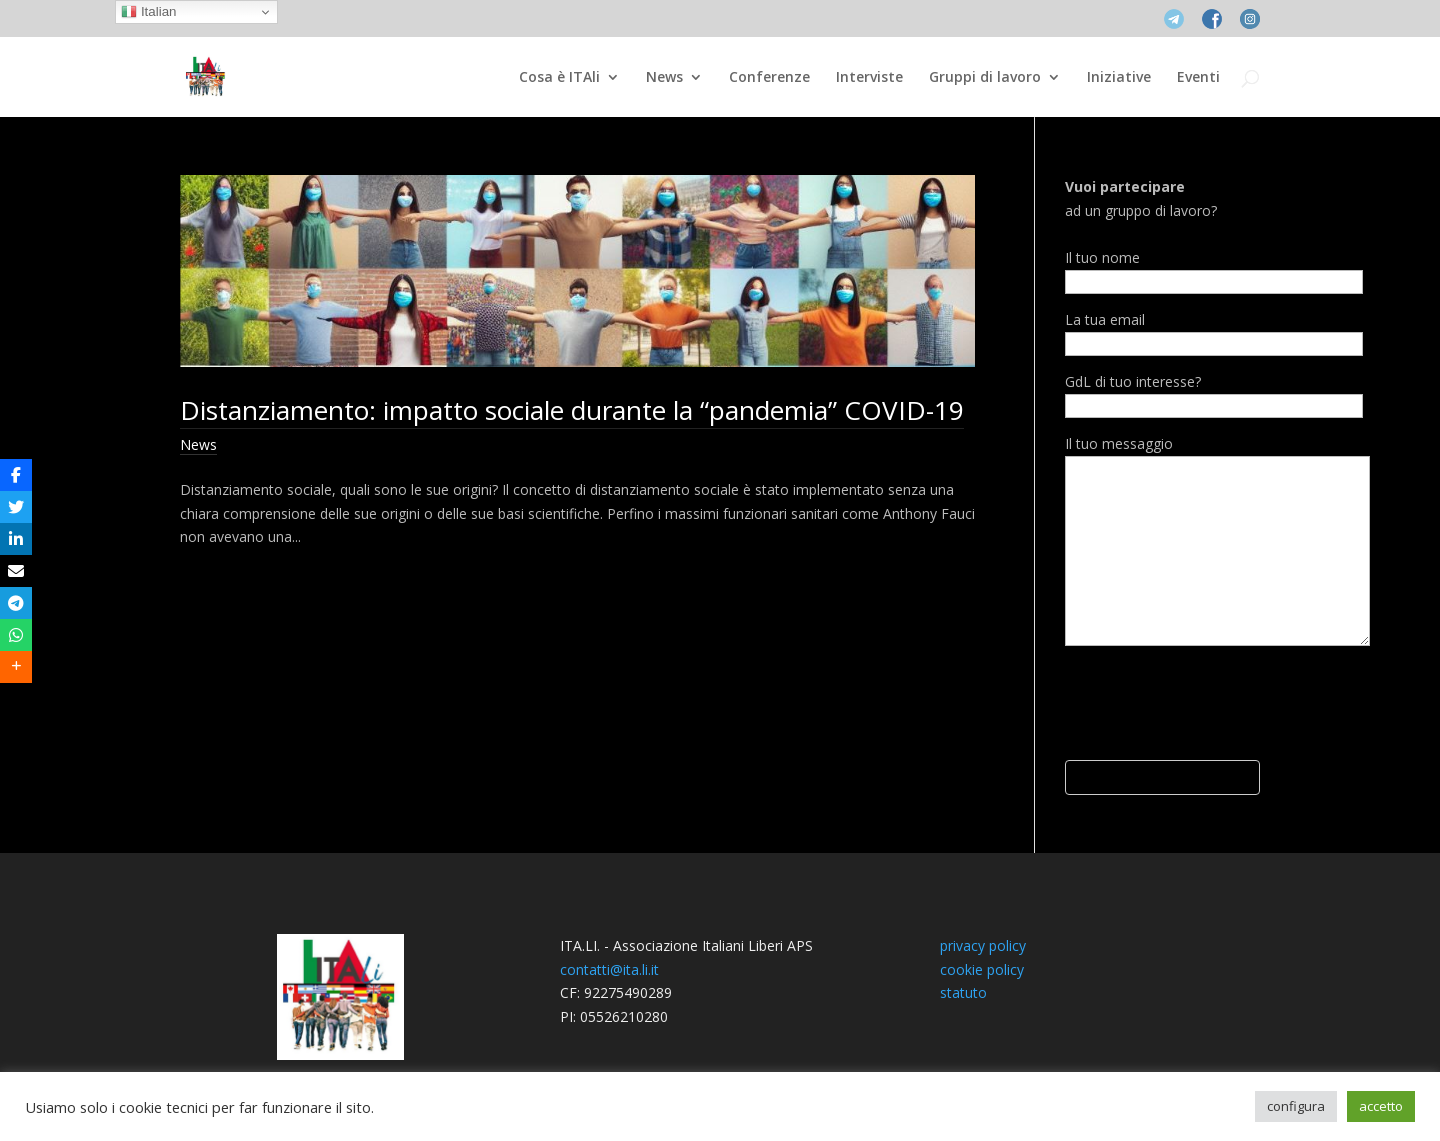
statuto (963, 992)
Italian (148, 12)
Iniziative (1119, 78)
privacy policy (983, 945)
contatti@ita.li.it (609, 969)
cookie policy (982, 969)
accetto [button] (1381, 1106)
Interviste (869, 78)
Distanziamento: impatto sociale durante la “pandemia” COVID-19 (572, 410)
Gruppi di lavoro (985, 78)
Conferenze (769, 78)
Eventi (1198, 78)
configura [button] (1296, 1106)
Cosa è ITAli (559, 78)
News (664, 78)
